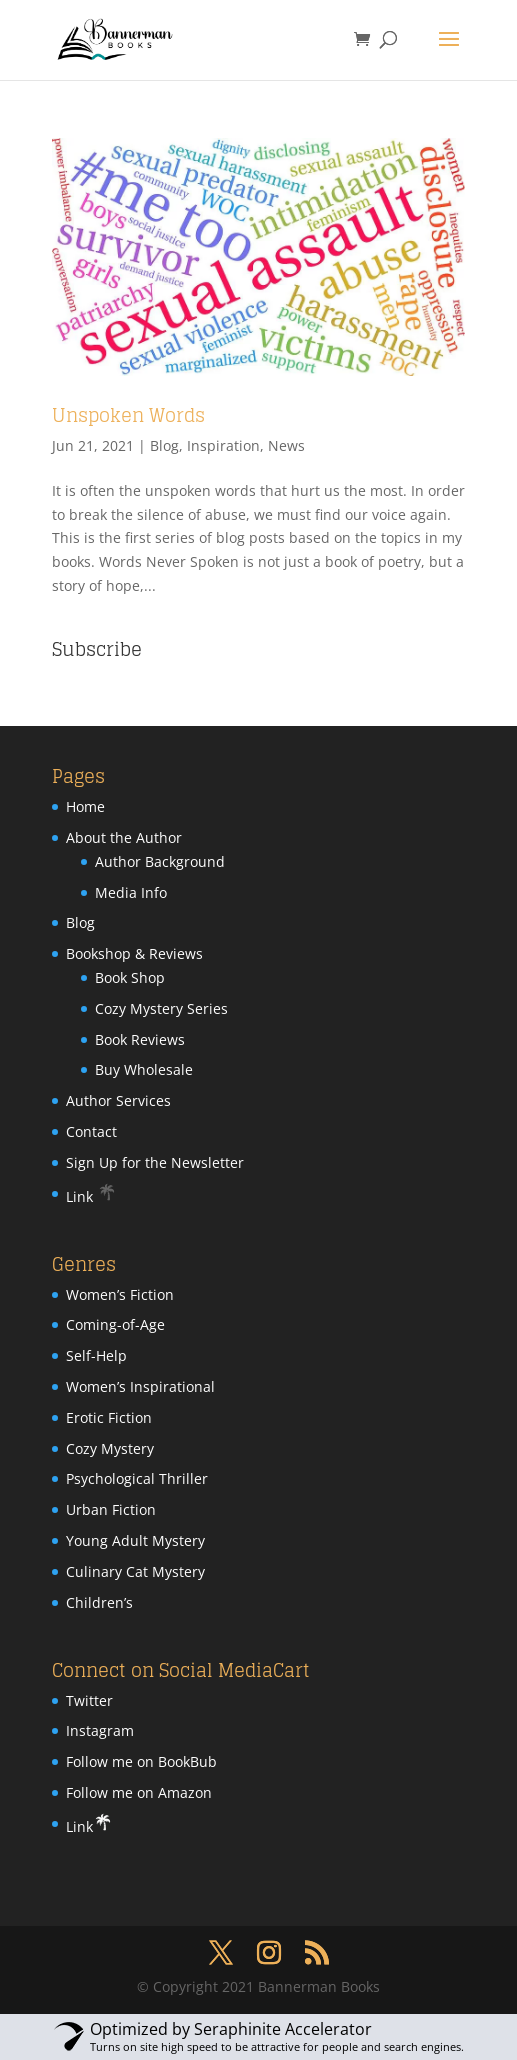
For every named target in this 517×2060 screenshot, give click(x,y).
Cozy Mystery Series (161, 1008)
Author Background (160, 861)
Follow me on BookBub (141, 1761)
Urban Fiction (111, 1509)
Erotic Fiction (109, 1417)
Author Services (118, 1100)
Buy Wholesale (144, 1069)
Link (91, 1196)
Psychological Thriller (137, 1478)
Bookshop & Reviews (134, 953)
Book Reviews (140, 1039)
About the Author (124, 837)
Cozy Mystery (110, 1448)
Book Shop (130, 977)
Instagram (100, 1730)
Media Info (131, 892)
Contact (91, 1131)
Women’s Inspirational (140, 1386)
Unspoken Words (128, 415)
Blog (164, 445)
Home (85, 806)
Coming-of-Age (115, 1324)
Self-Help (96, 1355)
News (286, 445)
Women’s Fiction (120, 1294)
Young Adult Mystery (135, 1540)
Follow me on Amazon (139, 1792)
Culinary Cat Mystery (135, 1571)
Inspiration (223, 445)
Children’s (99, 1602)
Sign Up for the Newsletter (155, 1162)
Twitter (89, 1700)
